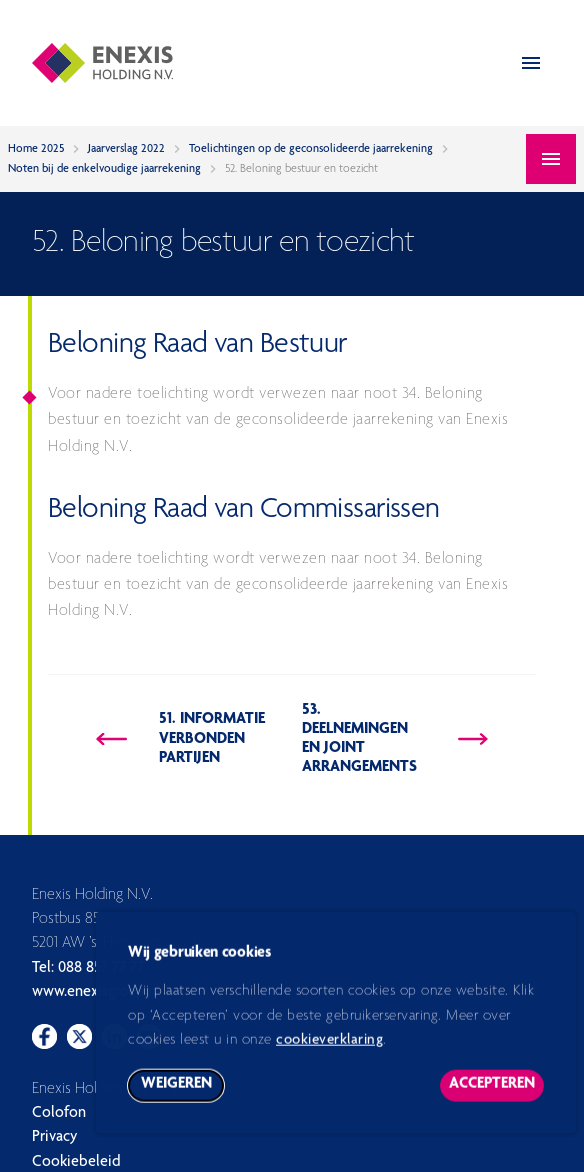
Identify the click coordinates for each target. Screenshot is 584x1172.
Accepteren (496, 1099)
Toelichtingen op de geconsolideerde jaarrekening (311, 149)
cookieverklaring (329, 1050)
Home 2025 (36, 149)
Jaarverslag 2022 (126, 149)
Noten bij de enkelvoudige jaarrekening (104, 169)
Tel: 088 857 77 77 (88, 969)
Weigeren (183, 1099)
